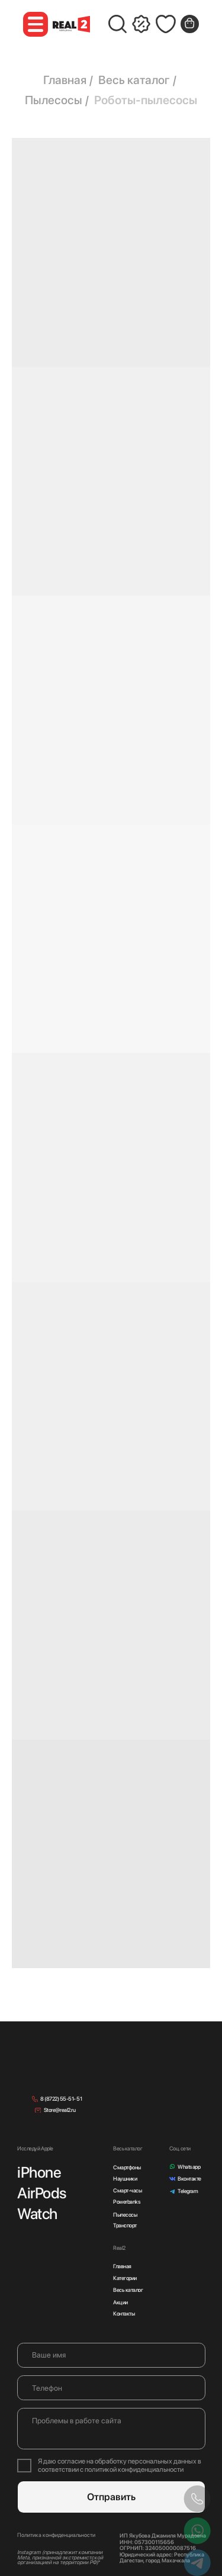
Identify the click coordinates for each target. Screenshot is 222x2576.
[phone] (111, 2387)
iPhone (39, 2172)
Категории (125, 2278)
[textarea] (111, 2428)
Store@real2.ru (59, 2110)
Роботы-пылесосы (145, 100)
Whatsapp (189, 2166)
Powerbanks (126, 2201)
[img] (63, 2069)
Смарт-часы (127, 2190)
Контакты (123, 2313)
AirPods (41, 2193)
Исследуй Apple (35, 2148)
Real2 (119, 2248)
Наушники (125, 2178)
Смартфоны (127, 2167)
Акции (120, 2302)
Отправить (111, 2497)
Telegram (188, 2191)
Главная (64, 80)
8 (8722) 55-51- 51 (61, 2098)
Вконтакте (189, 2178)
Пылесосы (53, 100)
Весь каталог (134, 80)
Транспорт (125, 2225)
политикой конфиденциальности (134, 2469)
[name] (111, 2355)
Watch (37, 2213)
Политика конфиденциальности (56, 2535)
